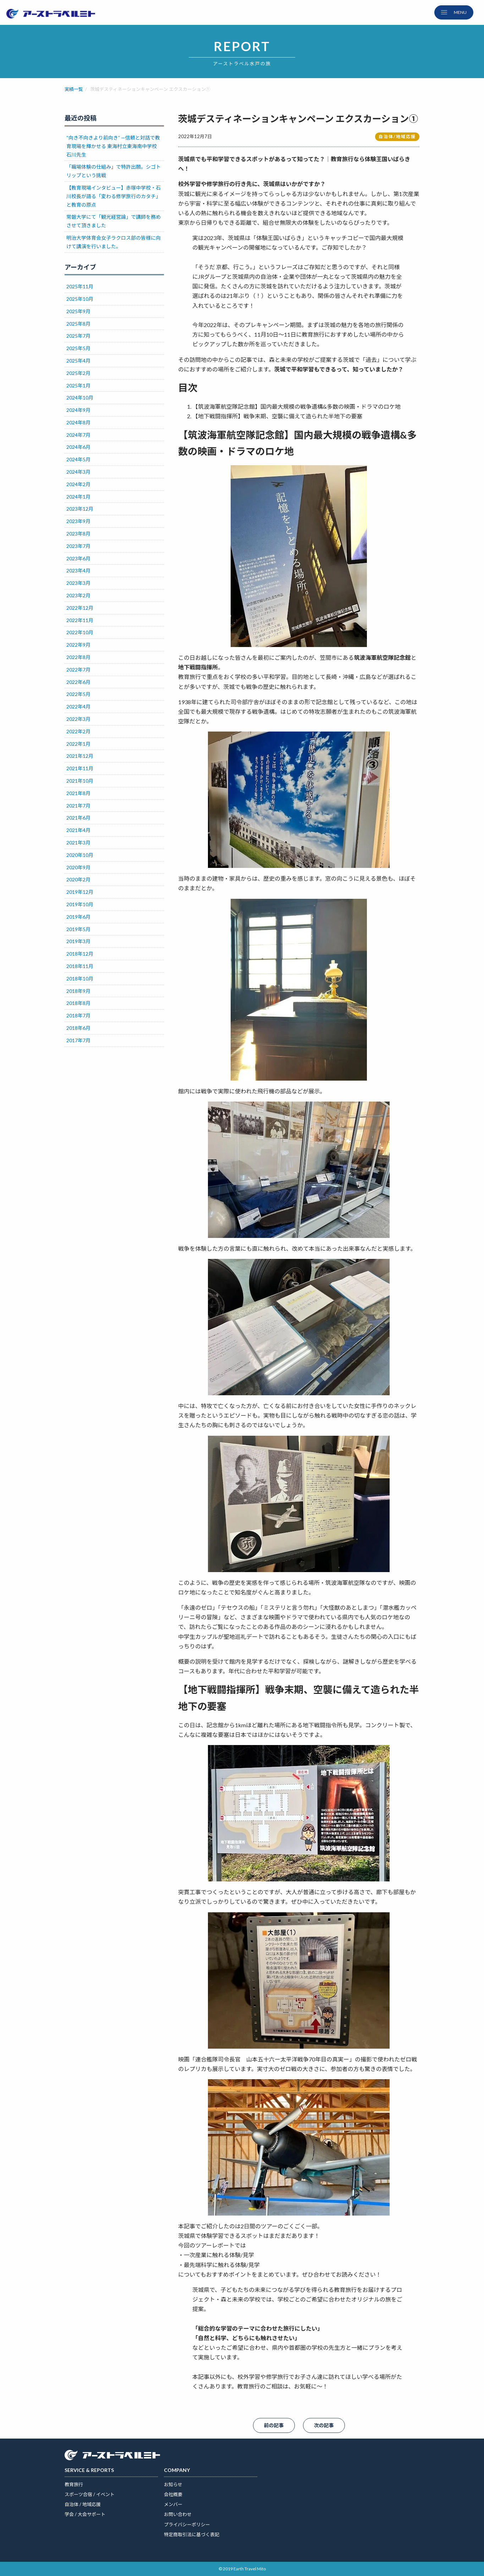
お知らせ (173, 2484)
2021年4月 (78, 830)
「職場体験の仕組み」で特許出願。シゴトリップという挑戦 (113, 171)
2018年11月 (79, 966)
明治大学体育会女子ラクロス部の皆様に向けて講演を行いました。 (113, 242)
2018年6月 (78, 1028)
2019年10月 (79, 904)
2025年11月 (79, 286)
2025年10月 (79, 299)
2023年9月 (78, 521)
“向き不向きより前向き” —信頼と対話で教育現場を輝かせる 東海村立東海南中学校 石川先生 (113, 146)
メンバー (173, 2504)
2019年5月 (78, 929)
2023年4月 (78, 570)
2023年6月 (78, 558)
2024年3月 (78, 472)
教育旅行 (74, 2484)
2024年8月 (78, 422)
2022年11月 (79, 620)
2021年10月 (79, 781)
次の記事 (324, 2425)
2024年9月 (78, 410)
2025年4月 (78, 361)
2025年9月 (78, 311)
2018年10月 (79, 978)
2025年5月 (78, 348)
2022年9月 (78, 645)
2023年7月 (78, 546)
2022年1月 (78, 744)
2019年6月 (78, 917)
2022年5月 (78, 694)
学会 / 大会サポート (85, 2514)
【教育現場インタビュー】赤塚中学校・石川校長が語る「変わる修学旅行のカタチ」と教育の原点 (113, 196)
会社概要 (173, 2494)
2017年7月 (78, 1040)
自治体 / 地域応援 (83, 2504)
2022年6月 (78, 682)
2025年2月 (78, 373)
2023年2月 (78, 595)
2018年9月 (78, 991)
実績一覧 (74, 89)
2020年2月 (78, 879)
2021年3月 (78, 842)
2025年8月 (78, 324)
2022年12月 (79, 608)
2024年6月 (78, 447)
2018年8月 (78, 1003)
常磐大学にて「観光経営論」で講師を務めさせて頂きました (113, 221)
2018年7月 (78, 1015)
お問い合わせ (178, 2514)
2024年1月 (78, 497)
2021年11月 (79, 768)
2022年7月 (78, 670)
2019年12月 (79, 892)
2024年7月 (78, 435)
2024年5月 (78, 459)
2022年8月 (78, 657)
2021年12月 (79, 756)
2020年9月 (78, 867)
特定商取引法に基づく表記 (191, 2534)
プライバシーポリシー (187, 2524)
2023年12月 (79, 509)
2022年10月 (79, 632)
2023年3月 (78, 583)
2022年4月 (78, 706)
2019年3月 (78, 941)
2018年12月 (79, 954)
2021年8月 (78, 793)
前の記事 (274, 2425)
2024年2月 (78, 484)
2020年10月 (79, 855)
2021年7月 (78, 806)
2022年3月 (78, 719)
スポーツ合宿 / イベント (90, 2494)
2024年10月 (79, 398)
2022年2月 (78, 731)
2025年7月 (78, 336)
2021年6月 (78, 818)
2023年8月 (78, 534)
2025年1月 (78, 385)
